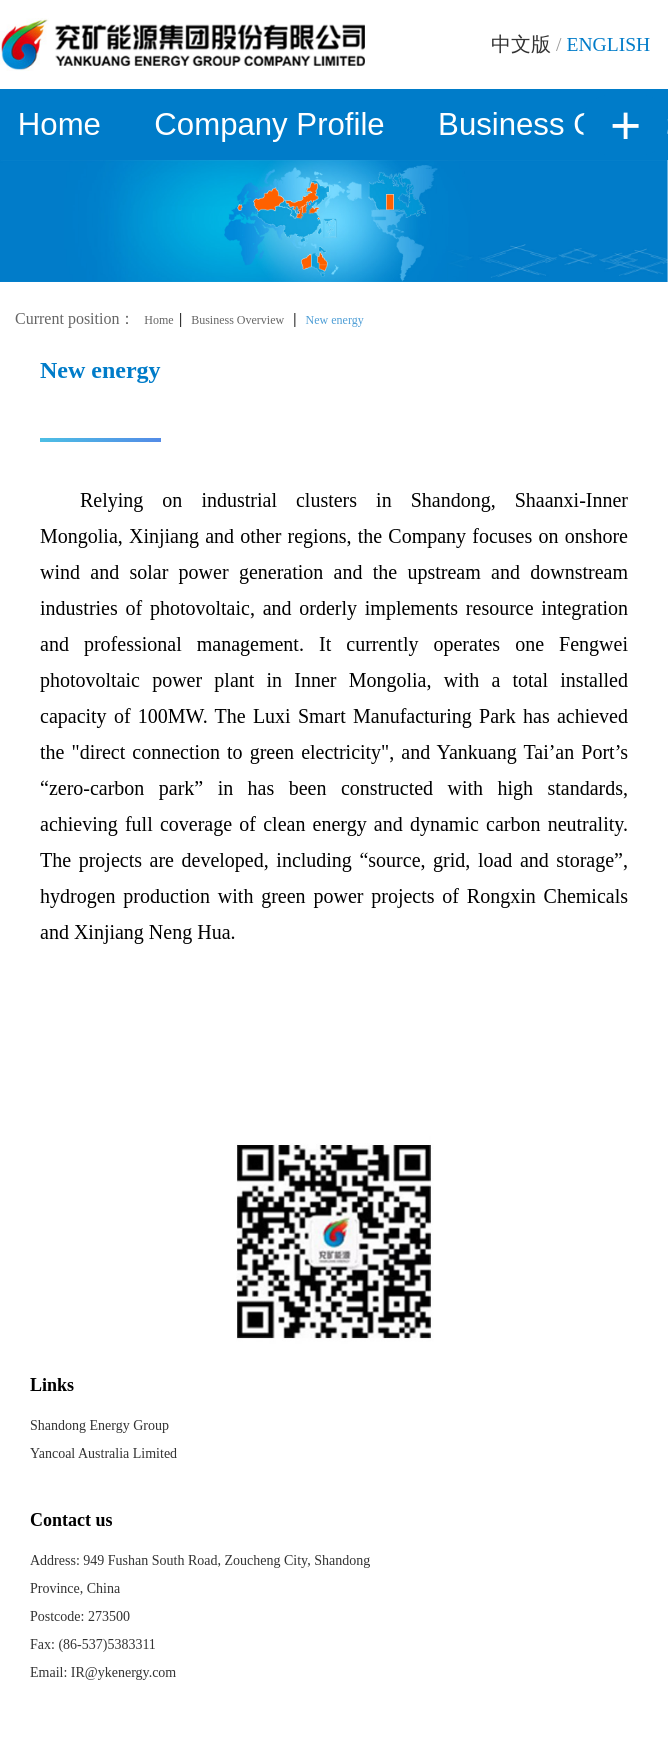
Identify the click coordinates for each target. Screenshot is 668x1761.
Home (59, 124)
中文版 (521, 44)
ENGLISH (608, 44)
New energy (335, 320)
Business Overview (237, 320)
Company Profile (269, 124)
